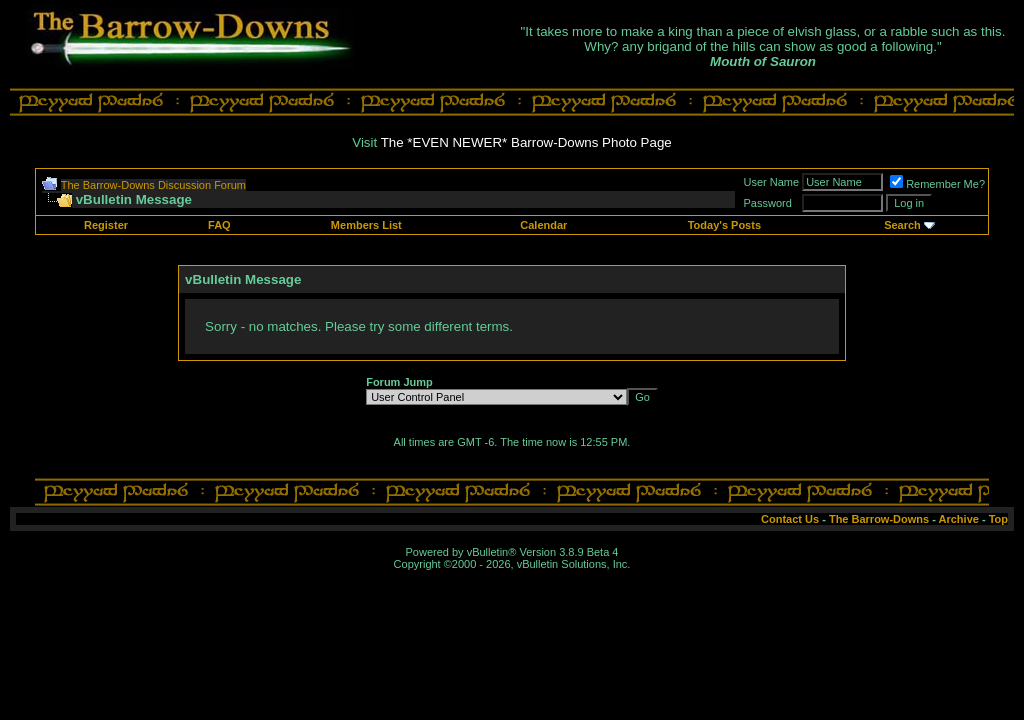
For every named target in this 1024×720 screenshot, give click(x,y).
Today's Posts (724, 225)
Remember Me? (937, 184)
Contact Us (790, 519)
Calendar (543, 225)
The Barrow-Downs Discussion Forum (153, 185)
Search (902, 225)
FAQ (219, 225)
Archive (959, 519)
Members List (366, 225)
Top (998, 519)
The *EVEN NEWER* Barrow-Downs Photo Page (526, 142)
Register (106, 225)
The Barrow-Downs (879, 519)
